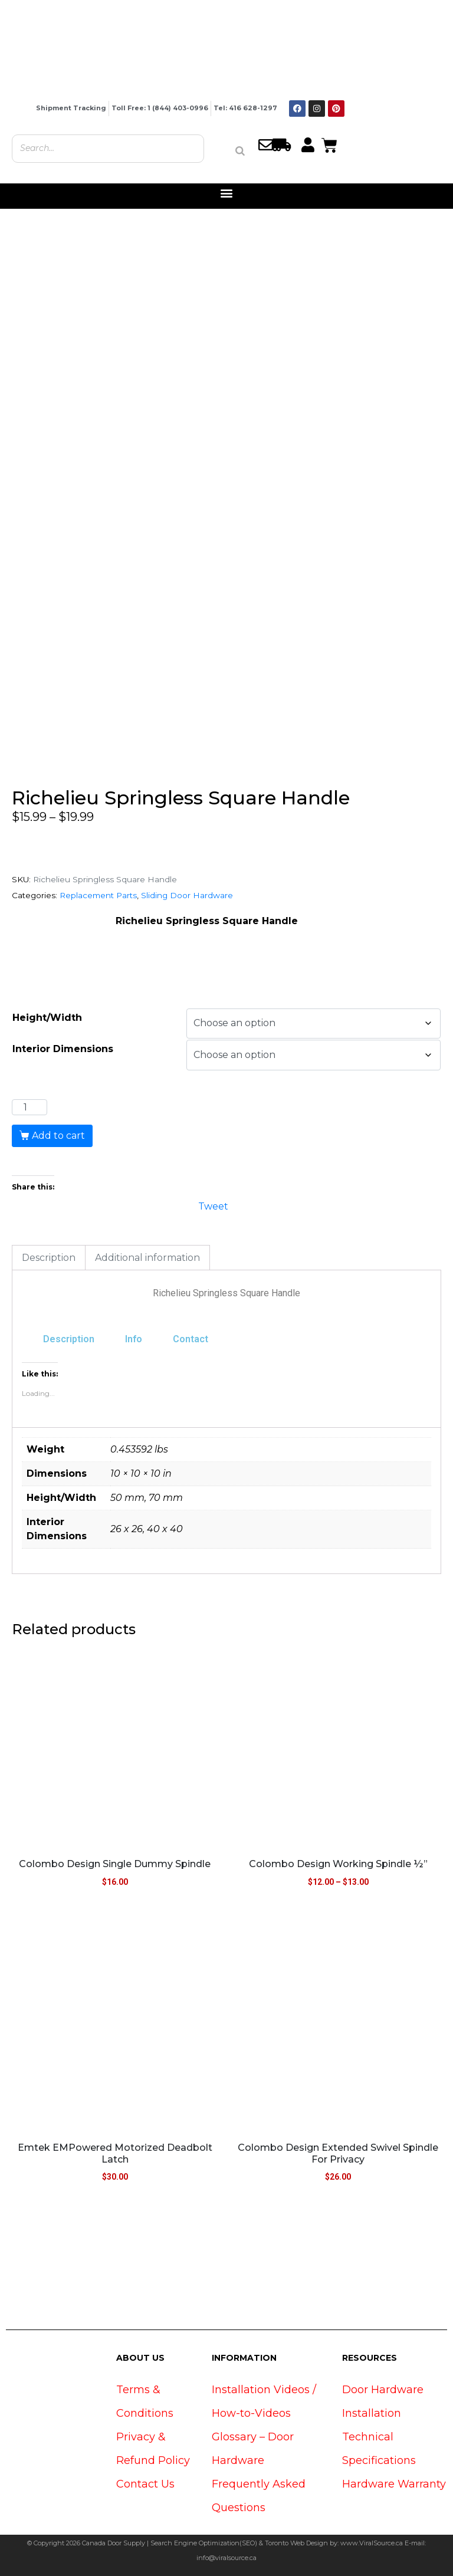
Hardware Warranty (394, 2484)
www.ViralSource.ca (371, 2543)
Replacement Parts (98, 895)
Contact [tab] (190, 1339)
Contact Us (145, 2484)
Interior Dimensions (62, 1048)
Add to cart (58, 1135)
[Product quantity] (29, 1107)
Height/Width (47, 1017)
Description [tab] (49, 1257)
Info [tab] (133, 1339)
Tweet (213, 1205)
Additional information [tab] (147, 1257)
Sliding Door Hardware (187, 895)
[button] (227, 193)
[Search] (240, 151)
